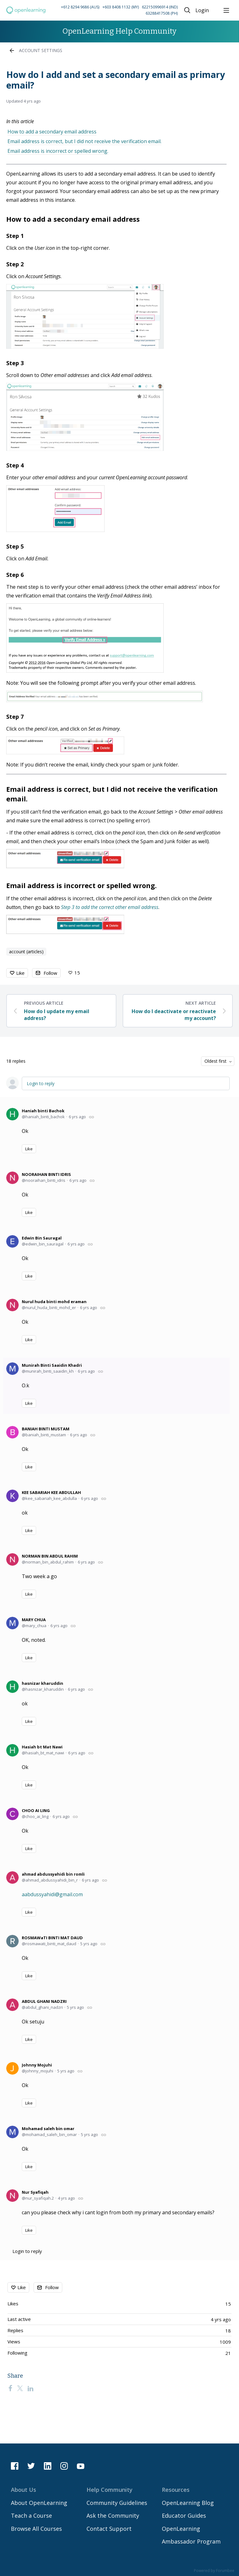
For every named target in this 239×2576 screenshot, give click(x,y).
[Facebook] (10, 2388)
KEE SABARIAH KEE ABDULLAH (51, 1492)
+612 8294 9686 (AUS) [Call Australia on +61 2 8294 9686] (80, 7)
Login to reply (40, 1083)
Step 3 (15, 363)
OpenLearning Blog (188, 2502)
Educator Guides (184, 2515)
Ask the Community (113, 2515)
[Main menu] (226, 10)
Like (20, 973)
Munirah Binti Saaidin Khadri (52, 1365)
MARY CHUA (34, 1619)
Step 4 (15, 465)
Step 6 (15, 574)
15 (77, 972)
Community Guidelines (117, 2502)
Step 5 (15, 546)
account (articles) (26, 952)
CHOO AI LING (36, 1810)
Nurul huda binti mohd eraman (54, 1301)
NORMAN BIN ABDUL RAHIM (50, 1556)
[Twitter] (20, 2388)
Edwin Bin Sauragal (42, 1238)
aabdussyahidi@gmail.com (52, 1894)
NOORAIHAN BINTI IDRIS (46, 1174)
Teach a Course (31, 2515)
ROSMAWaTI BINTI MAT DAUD (52, 1937)
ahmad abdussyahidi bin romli (53, 1874)
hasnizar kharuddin (42, 1683)
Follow (50, 973)
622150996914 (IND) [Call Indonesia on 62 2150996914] (160, 7)
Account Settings (40, 50)
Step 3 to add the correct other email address (109, 907)
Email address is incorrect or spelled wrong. (57, 150)
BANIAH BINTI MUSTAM (45, 1429)
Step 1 (15, 235)
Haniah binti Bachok (43, 1111)
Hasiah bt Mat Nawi (42, 1747)
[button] (113, 10)
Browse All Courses (36, 2528)
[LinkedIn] (30, 2388)
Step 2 (15, 264)
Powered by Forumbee (214, 2571)
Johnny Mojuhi (37, 2065)
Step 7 (15, 716)
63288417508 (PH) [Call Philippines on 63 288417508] (162, 13)
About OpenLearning (39, 2502)
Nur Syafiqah (35, 2192)
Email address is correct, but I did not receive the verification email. (84, 141)
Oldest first (215, 1061)
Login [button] (202, 10)
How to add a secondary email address (51, 131)
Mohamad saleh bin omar (48, 2128)
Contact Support (109, 2528)
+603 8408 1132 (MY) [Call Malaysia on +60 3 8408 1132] (120, 7)
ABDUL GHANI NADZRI (44, 2001)
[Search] (187, 10)
